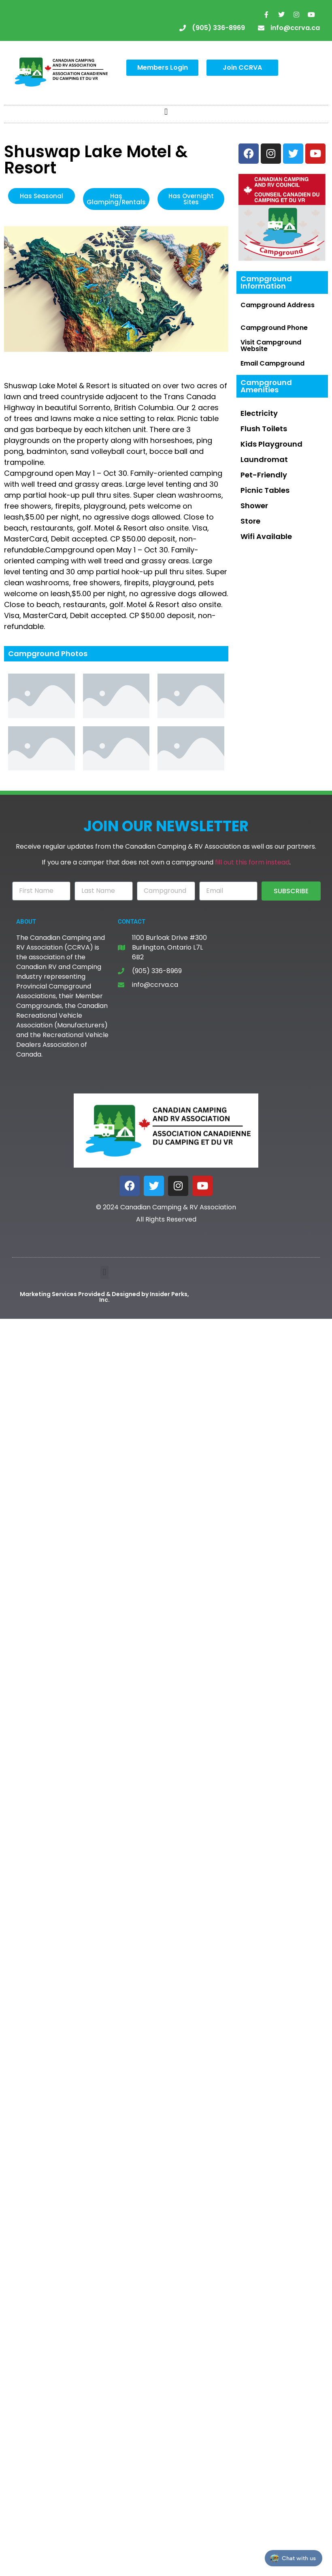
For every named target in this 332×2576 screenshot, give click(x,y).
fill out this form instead (252, 862)
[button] (166, 112)
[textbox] (116, 424)
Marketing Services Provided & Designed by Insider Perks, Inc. (104, 1297)
